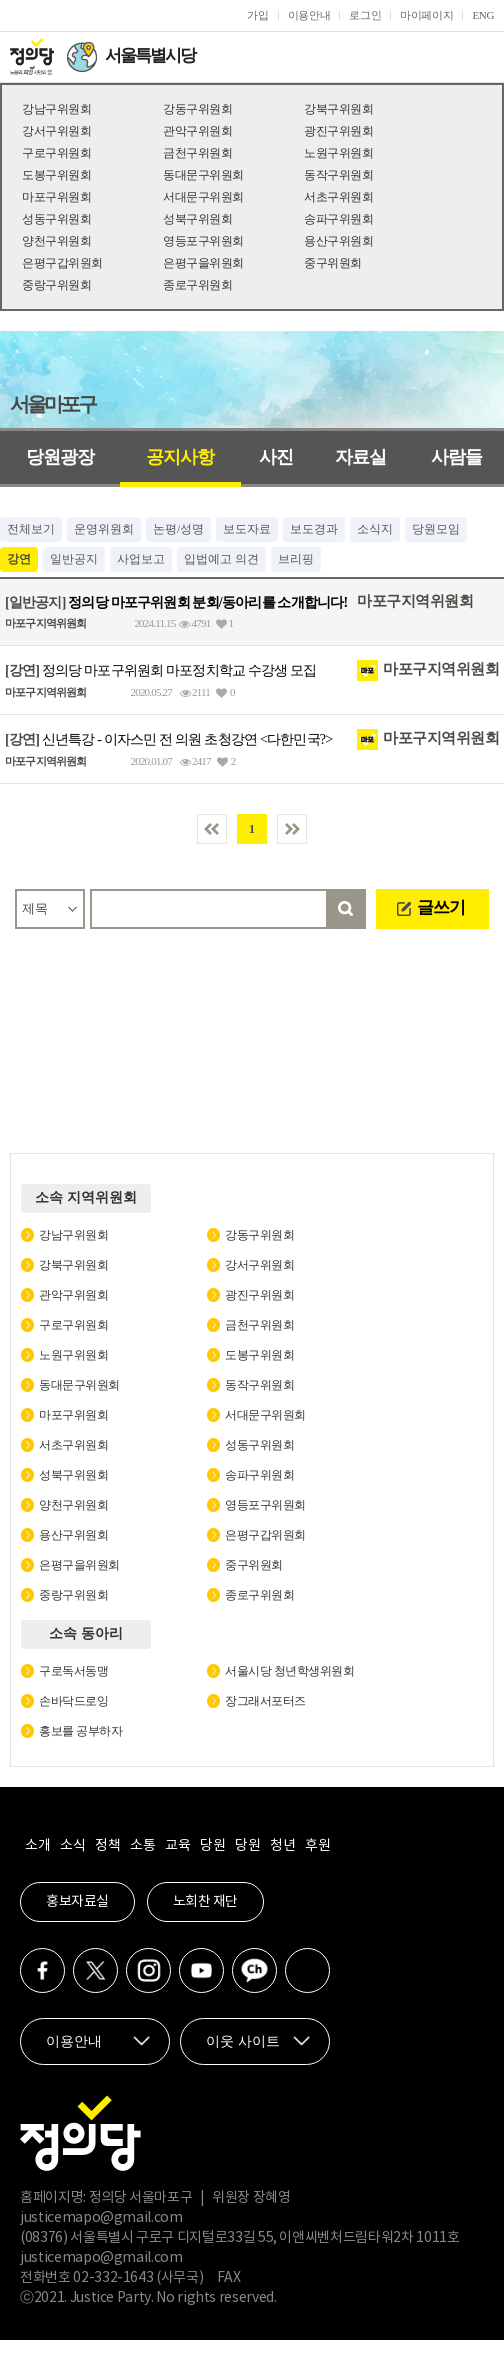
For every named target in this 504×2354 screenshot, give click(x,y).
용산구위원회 (338, 241)
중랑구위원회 (56, 285)
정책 (107, 1846)
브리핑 (296, 559)
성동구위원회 (56, 219)
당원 (212, 1846)
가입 (257, 15)
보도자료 (247, 529)
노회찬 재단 (205, 1902)
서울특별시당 (150, 55)
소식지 (375, 529)
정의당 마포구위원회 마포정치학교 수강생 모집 (161, 670)
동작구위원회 (338, 175)
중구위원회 (333, 263)
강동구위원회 (197, 109)
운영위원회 (104, 529)
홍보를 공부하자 (80, 1731)
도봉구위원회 (56, 175)
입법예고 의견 (221, 559)
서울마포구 (52, 404)
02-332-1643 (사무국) (138, 2278)
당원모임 (436, 529)
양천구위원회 (56, 241)
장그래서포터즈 (265, 1701)
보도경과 (314, 529)
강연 (19, 559)
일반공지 (74, 559)
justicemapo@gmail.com (101, 2218)
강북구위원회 (338, 109)
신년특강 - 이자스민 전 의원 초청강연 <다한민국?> (168, 739)
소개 (37, 1846)
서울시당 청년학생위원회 (289, 1671)
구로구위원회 (56, 153)
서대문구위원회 (203, 197)
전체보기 (31, 529)
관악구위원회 (197, 131)
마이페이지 (426, 15)
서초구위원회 (338, 197)
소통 (142, 1846)
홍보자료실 (77, 1902)
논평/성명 (178, 529)
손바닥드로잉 (73, 1701)
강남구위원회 (56, 109)
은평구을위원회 (203, 263)
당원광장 (60, 457)
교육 (177, 1846)
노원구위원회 (338, 153)
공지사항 (180, 457)
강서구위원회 (56, 131)
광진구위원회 (338, 131)
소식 (72, 1846)
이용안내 (309, 15)
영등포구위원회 (203, 241)
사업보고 (141, 559)
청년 (282, 1846)
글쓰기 (441, 907)
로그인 (365, 15)
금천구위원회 (197, 153)
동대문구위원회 (203, 175)
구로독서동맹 (73, 1671)
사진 (276, 457)
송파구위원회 (338, 219)
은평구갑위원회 (62, 263)
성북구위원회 (197, 219)
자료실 (360, 457)
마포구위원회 (56, 197)
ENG (483, 15)
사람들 (456, 457)
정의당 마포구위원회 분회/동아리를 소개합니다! (176, 601)
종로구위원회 (197, 285)
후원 (317, 1846)
